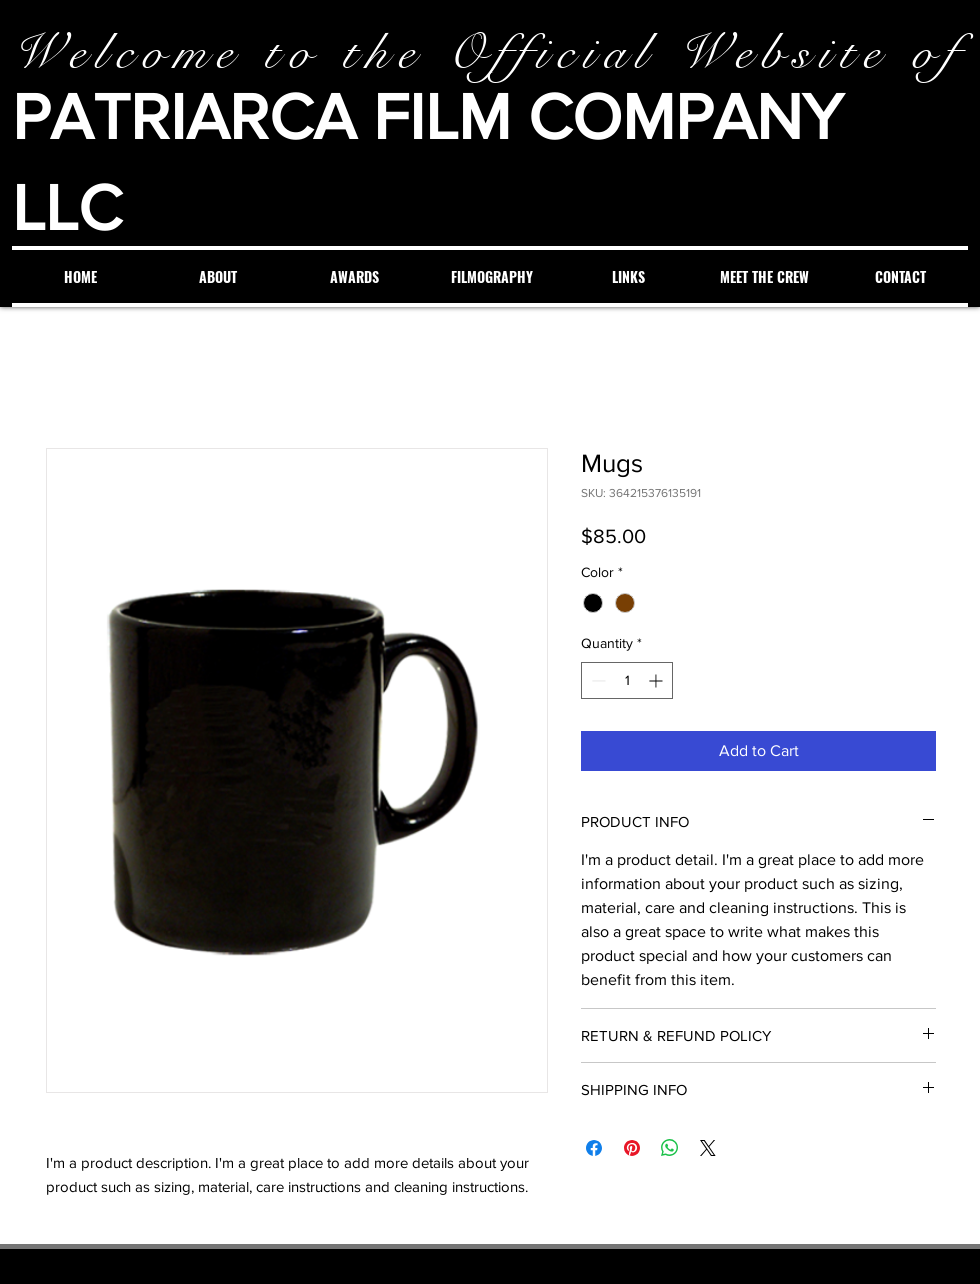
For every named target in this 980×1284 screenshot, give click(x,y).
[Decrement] (596, 680)
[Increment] (657, 680)
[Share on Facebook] (594, 1148)
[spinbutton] (627, 680)
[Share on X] (708, 1148)
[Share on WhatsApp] (670, 1148)
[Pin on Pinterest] (632, 1148)
